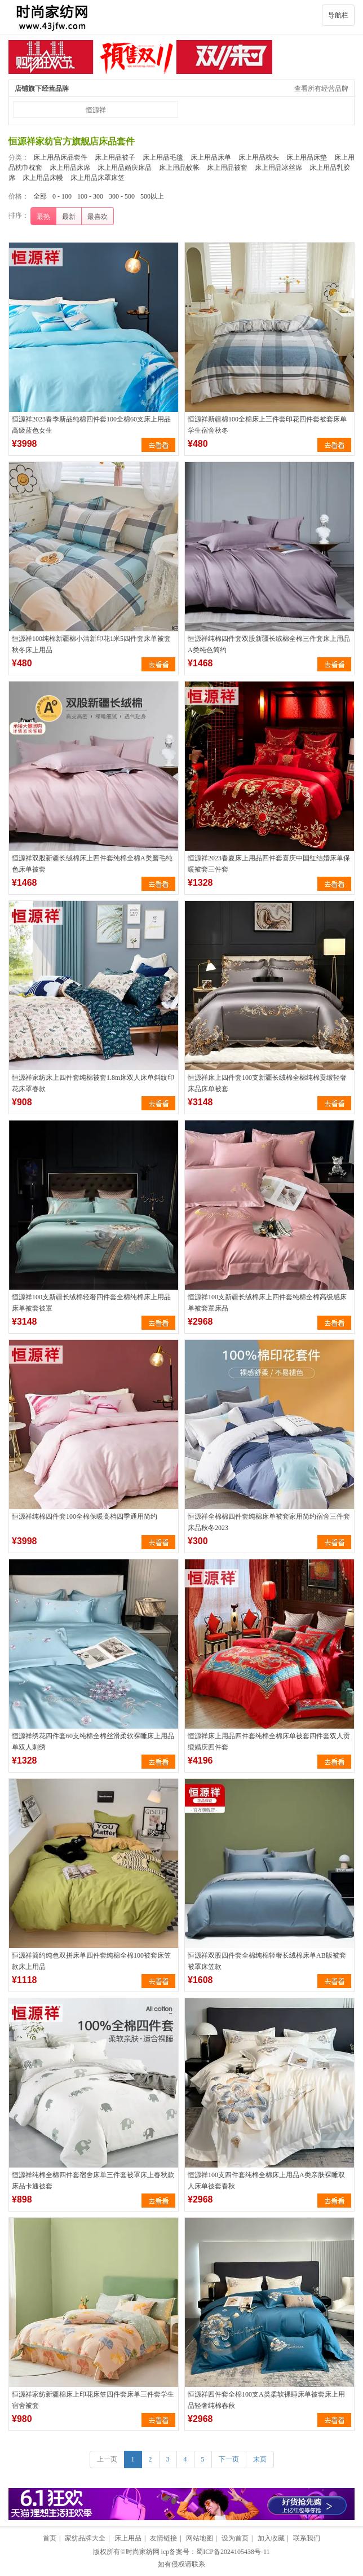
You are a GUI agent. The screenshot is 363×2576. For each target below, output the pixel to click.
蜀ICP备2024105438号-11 (232, 2552)
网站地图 (199, 2538)
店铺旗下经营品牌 (42, 89)
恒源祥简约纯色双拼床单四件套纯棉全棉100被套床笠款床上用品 (91, 1961)
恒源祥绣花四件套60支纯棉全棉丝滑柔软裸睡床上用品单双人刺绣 (93, 1741)
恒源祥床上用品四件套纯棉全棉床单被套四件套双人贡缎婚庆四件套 (269, 1741)
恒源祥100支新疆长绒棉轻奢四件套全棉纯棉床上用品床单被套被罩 (91, 1302)
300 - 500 (122, 196)
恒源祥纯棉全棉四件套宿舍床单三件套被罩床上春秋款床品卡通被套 (93, 2180)
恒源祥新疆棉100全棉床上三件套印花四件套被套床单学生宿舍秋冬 (267, 424)
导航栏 (338, 15)
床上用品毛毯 (163, 157)
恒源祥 (96, 110)
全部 (40, 196)
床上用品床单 (211, 157)
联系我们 (306, 2538)
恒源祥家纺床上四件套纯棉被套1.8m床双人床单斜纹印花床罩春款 (93, 1083)
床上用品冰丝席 (278, 168)
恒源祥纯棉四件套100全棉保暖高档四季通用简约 (84, 1516)
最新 (69, 217)
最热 (43, 217)
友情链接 (163, 2538)
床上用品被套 (227, 168)
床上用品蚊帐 (179, 168)
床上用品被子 (115, 157)
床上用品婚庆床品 (125, 168)
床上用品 (127, 2538)
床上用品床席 (70, 168)
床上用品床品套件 (60, 157)
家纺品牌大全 (85, 2538)
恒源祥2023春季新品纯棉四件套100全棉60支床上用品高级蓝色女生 (91, 424)
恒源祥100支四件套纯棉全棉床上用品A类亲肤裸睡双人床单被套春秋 (266, 2180)
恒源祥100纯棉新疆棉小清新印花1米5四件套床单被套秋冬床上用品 (91, 644)
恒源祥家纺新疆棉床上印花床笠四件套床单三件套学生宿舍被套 (93, 2400)
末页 (260, 2459)
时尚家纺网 (143, 2552)
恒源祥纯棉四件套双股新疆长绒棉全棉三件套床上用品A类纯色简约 (269, 644)
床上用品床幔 (43, 178)
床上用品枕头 (258, 157)
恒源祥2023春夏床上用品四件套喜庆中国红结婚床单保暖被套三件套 (269, 863)
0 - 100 (62, 196)
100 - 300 (90, 196)
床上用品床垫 (306, 157)
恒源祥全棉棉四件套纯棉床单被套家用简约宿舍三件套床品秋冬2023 (269, 1522)
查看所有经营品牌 (321, 89)
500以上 (152, 196)
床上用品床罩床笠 (97, 178)
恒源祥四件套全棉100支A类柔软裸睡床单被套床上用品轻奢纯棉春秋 (266, 2400)
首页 (49, 2538)
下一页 (229, 2459)
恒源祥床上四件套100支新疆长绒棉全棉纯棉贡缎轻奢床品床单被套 (267, 1083)
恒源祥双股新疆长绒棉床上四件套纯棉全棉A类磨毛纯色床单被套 (92, 863)
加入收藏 (271, 2538)
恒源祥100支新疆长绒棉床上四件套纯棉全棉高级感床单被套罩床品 (267, 1302)
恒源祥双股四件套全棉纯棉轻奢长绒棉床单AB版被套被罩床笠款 (267, 1961)
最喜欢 (97, 217)
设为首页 (235, 2538)
